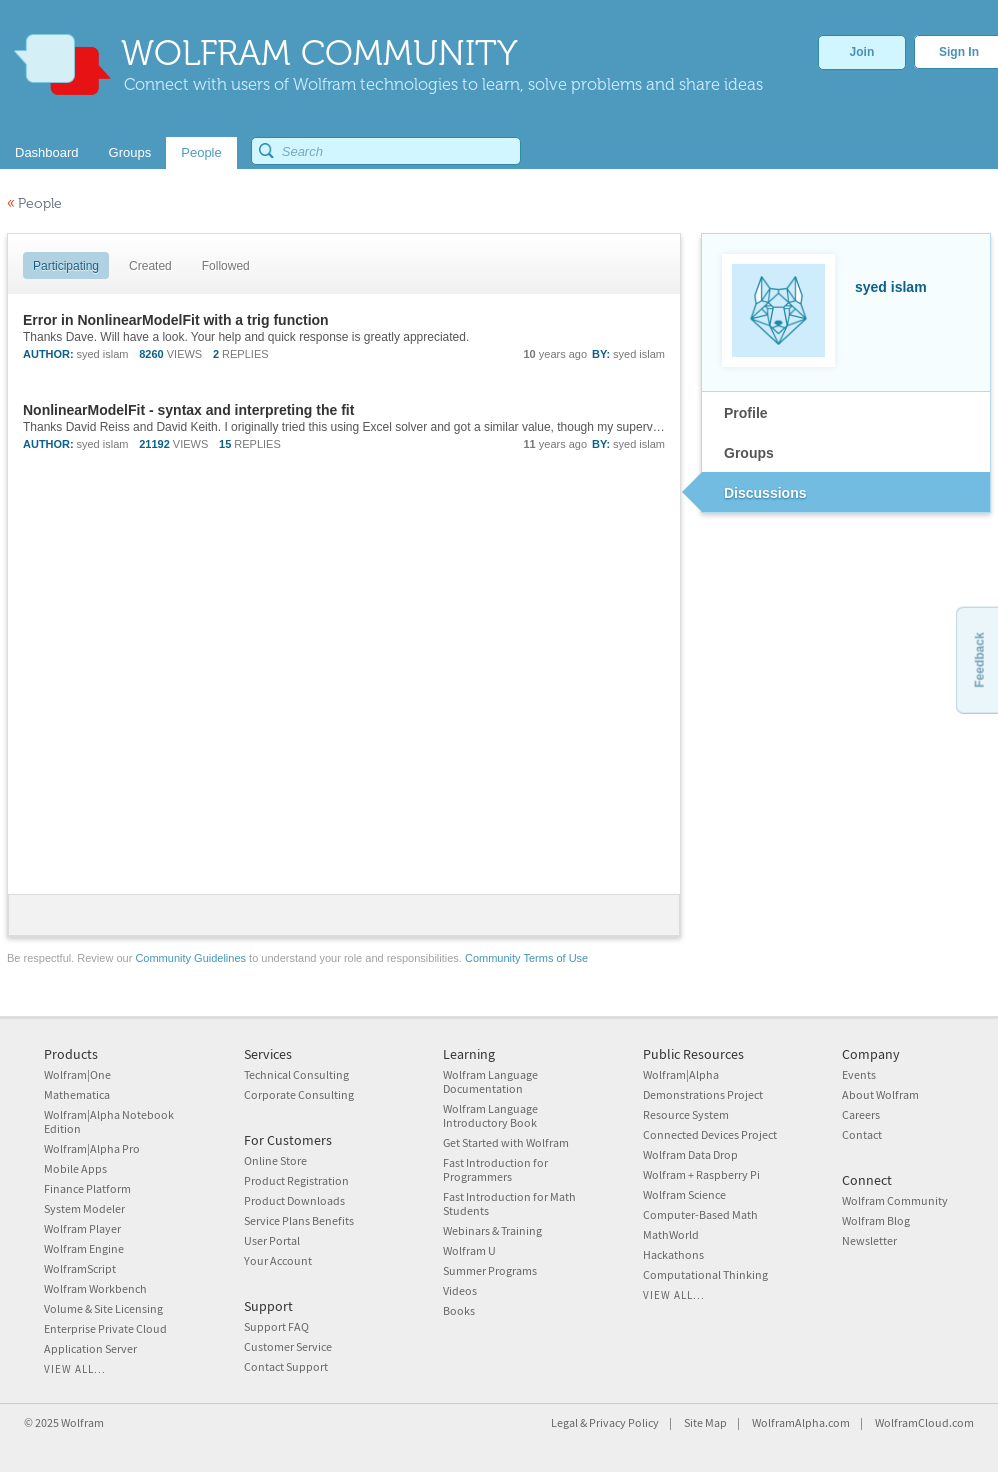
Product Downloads (294, 1200)
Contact (862, 1134)
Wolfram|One (77, 1074)
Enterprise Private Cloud (105, 1328)
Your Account (278, 1260)
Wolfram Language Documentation (490, 1081)
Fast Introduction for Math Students (509, 1203)
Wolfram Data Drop (690, 1154)
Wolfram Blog (876, 1220)
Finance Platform (87, 1188)
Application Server (90, 1348)
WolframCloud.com (924, 1422)
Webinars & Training (492, 1230)
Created (150, 266)
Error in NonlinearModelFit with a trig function (176, 320)
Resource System (686, 1114)
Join (862, 52)
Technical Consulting (296, 1074)
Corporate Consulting (299, 1094)
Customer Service (288, 1346)
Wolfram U (469, 1250)
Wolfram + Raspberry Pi (701, 1174)
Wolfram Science (684, 1194)
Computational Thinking (705, 1274)
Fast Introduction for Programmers (495, 1169)
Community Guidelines (190, 958)
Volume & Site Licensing (103, 1308)
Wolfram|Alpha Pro (92, 1148)
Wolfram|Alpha (681, 1074)
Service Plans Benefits (299, 1220)
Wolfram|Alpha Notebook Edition (109, 1121)
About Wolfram (880, 1094)
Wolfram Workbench (95, 1288)
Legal (564, 1422)
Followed (226, 266)
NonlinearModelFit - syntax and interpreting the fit (188, 410)
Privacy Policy (624, 1422)
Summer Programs (490, 1270)
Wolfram (82, 1422)
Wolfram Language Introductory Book (490, 1115)
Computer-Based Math (700, 1214)
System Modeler (84, 1208)
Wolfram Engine (84, 1248)
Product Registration (296, 1180)
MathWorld (671, 1234)
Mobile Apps (75, 1168)
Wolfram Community (895, 1200)
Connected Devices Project (710, 1134)
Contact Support (286, 1366)
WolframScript (80, 1268)
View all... (75, 1369)
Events (859, 1074)
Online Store (275, 1160)
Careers (861, 1114)
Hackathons (673, 1254)
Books (459, 1310)
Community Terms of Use (526, 958)
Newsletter (869, 1240)
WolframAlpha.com (801, 1422)
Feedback (979, 659)
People (34, 203)
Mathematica (77, 1094)
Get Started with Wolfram (506, 1142)
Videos (460, 1290)
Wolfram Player (82, 1228)
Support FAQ (276, 1326)
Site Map (705, 1422)
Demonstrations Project (703, 1094)
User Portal (272, 1240)
